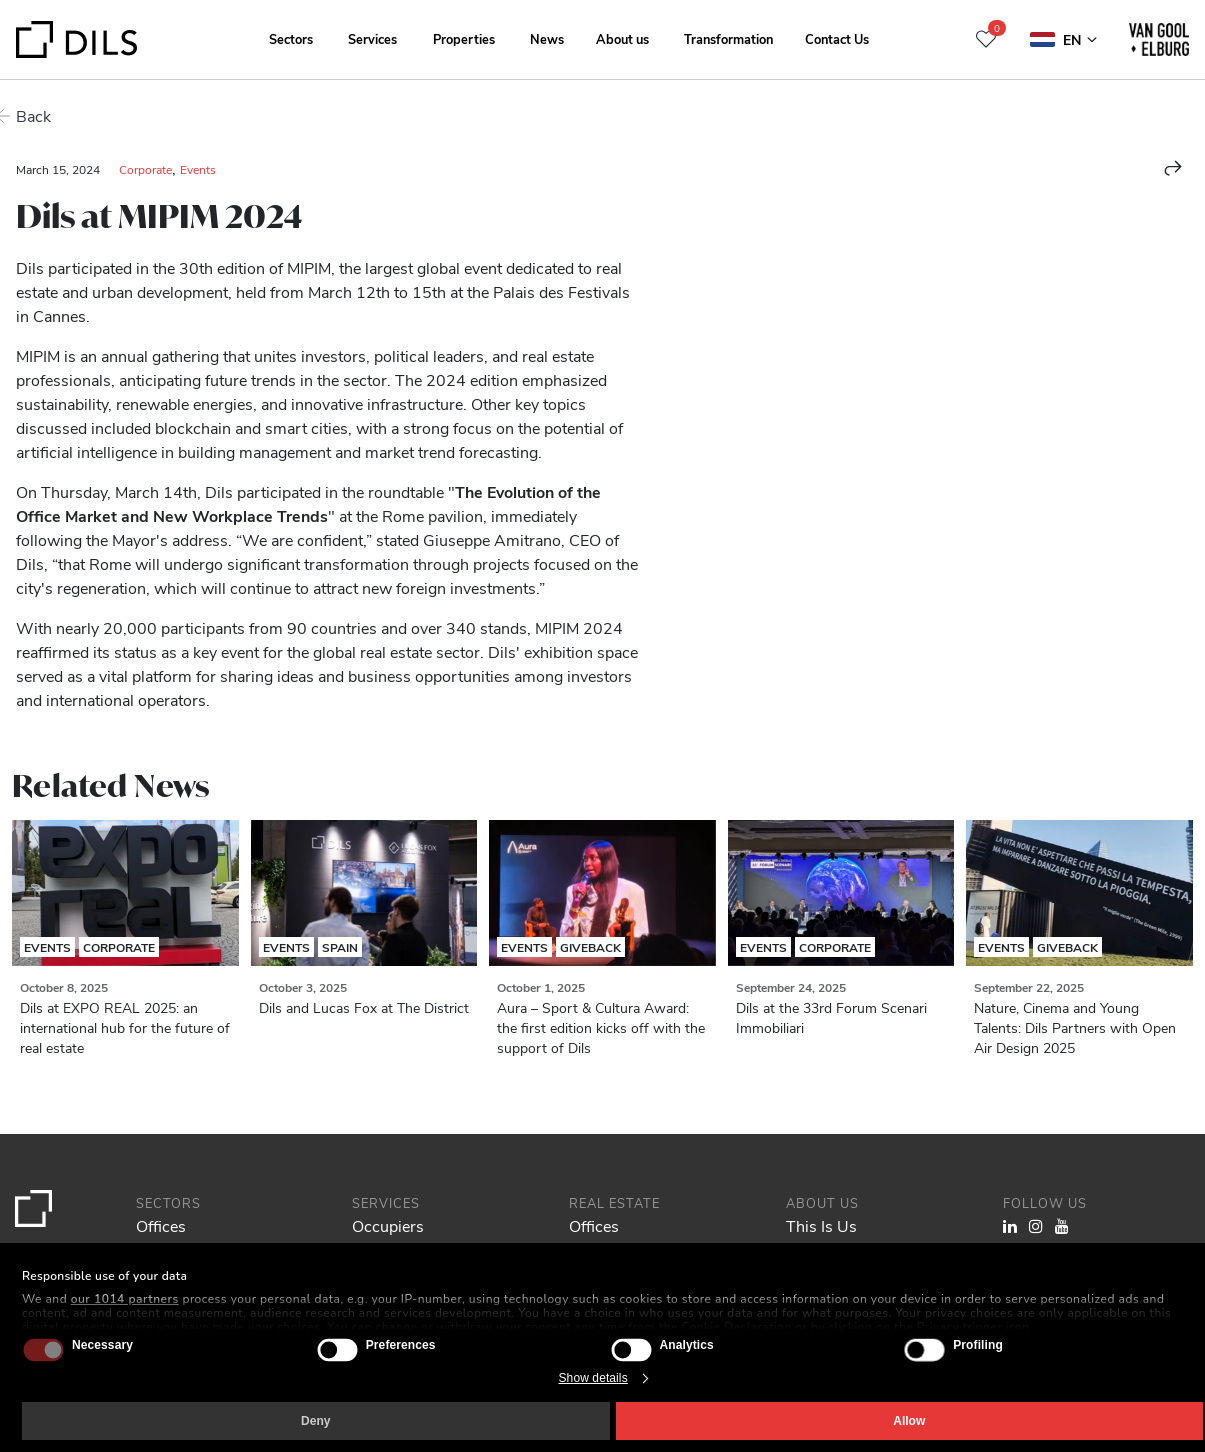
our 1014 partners (125, 1299)
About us (622, 38)
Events (198, 169)
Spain (340, 947)
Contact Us (837, 38)
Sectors (291, 38)
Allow (909, 1421)
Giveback (590, 947)
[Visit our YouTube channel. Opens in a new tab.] (1062, 1225)
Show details (593, 1378)
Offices (161, 1225)
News (547, 38)
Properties (464, 38)
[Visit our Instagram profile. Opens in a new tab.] (1036, 1225)
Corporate (145, 169)
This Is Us (821, 1225)
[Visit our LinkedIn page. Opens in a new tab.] (1010, 1225)
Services (372, 38)
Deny (315, 1421)
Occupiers (388, 1225)
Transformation (728, 38)
